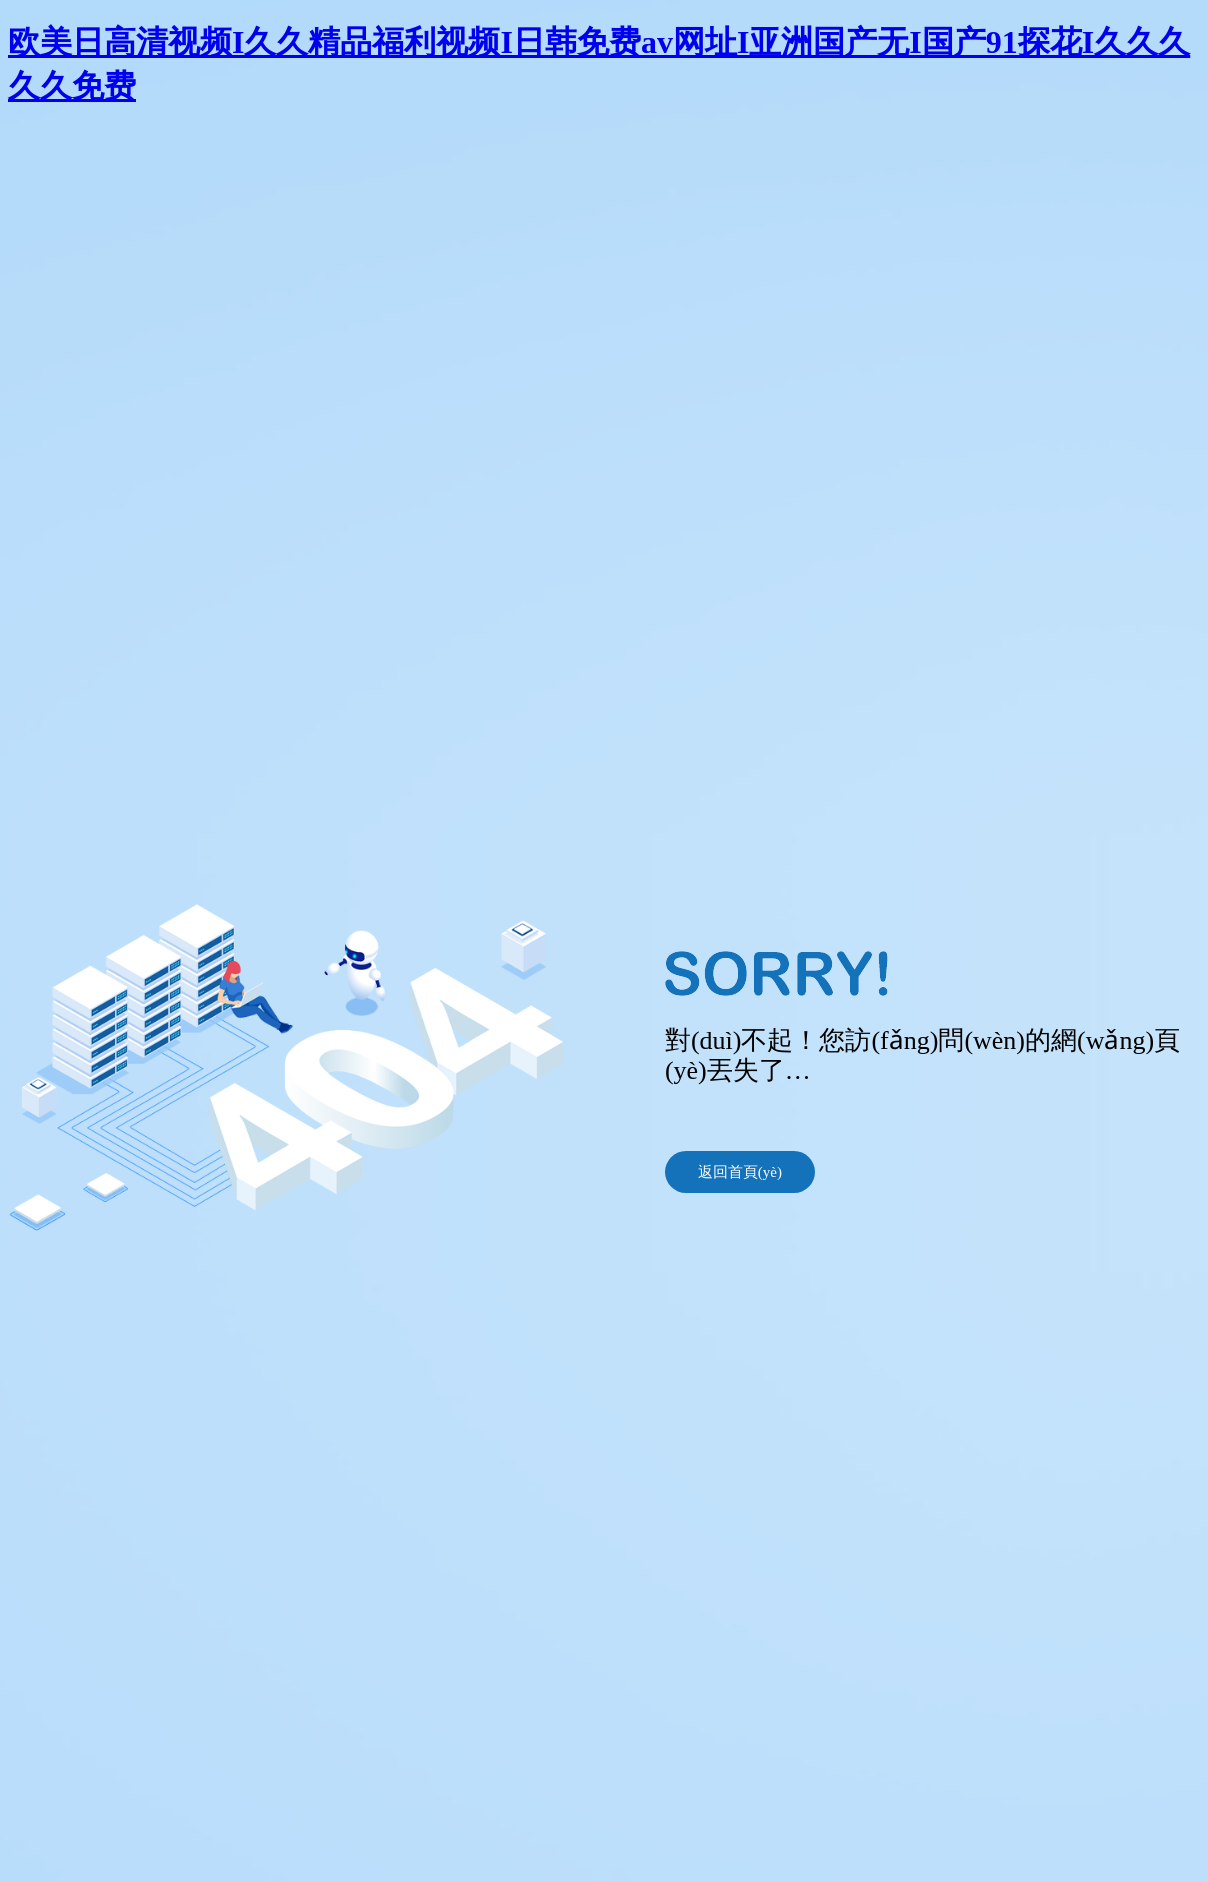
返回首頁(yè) (740, 1172)
